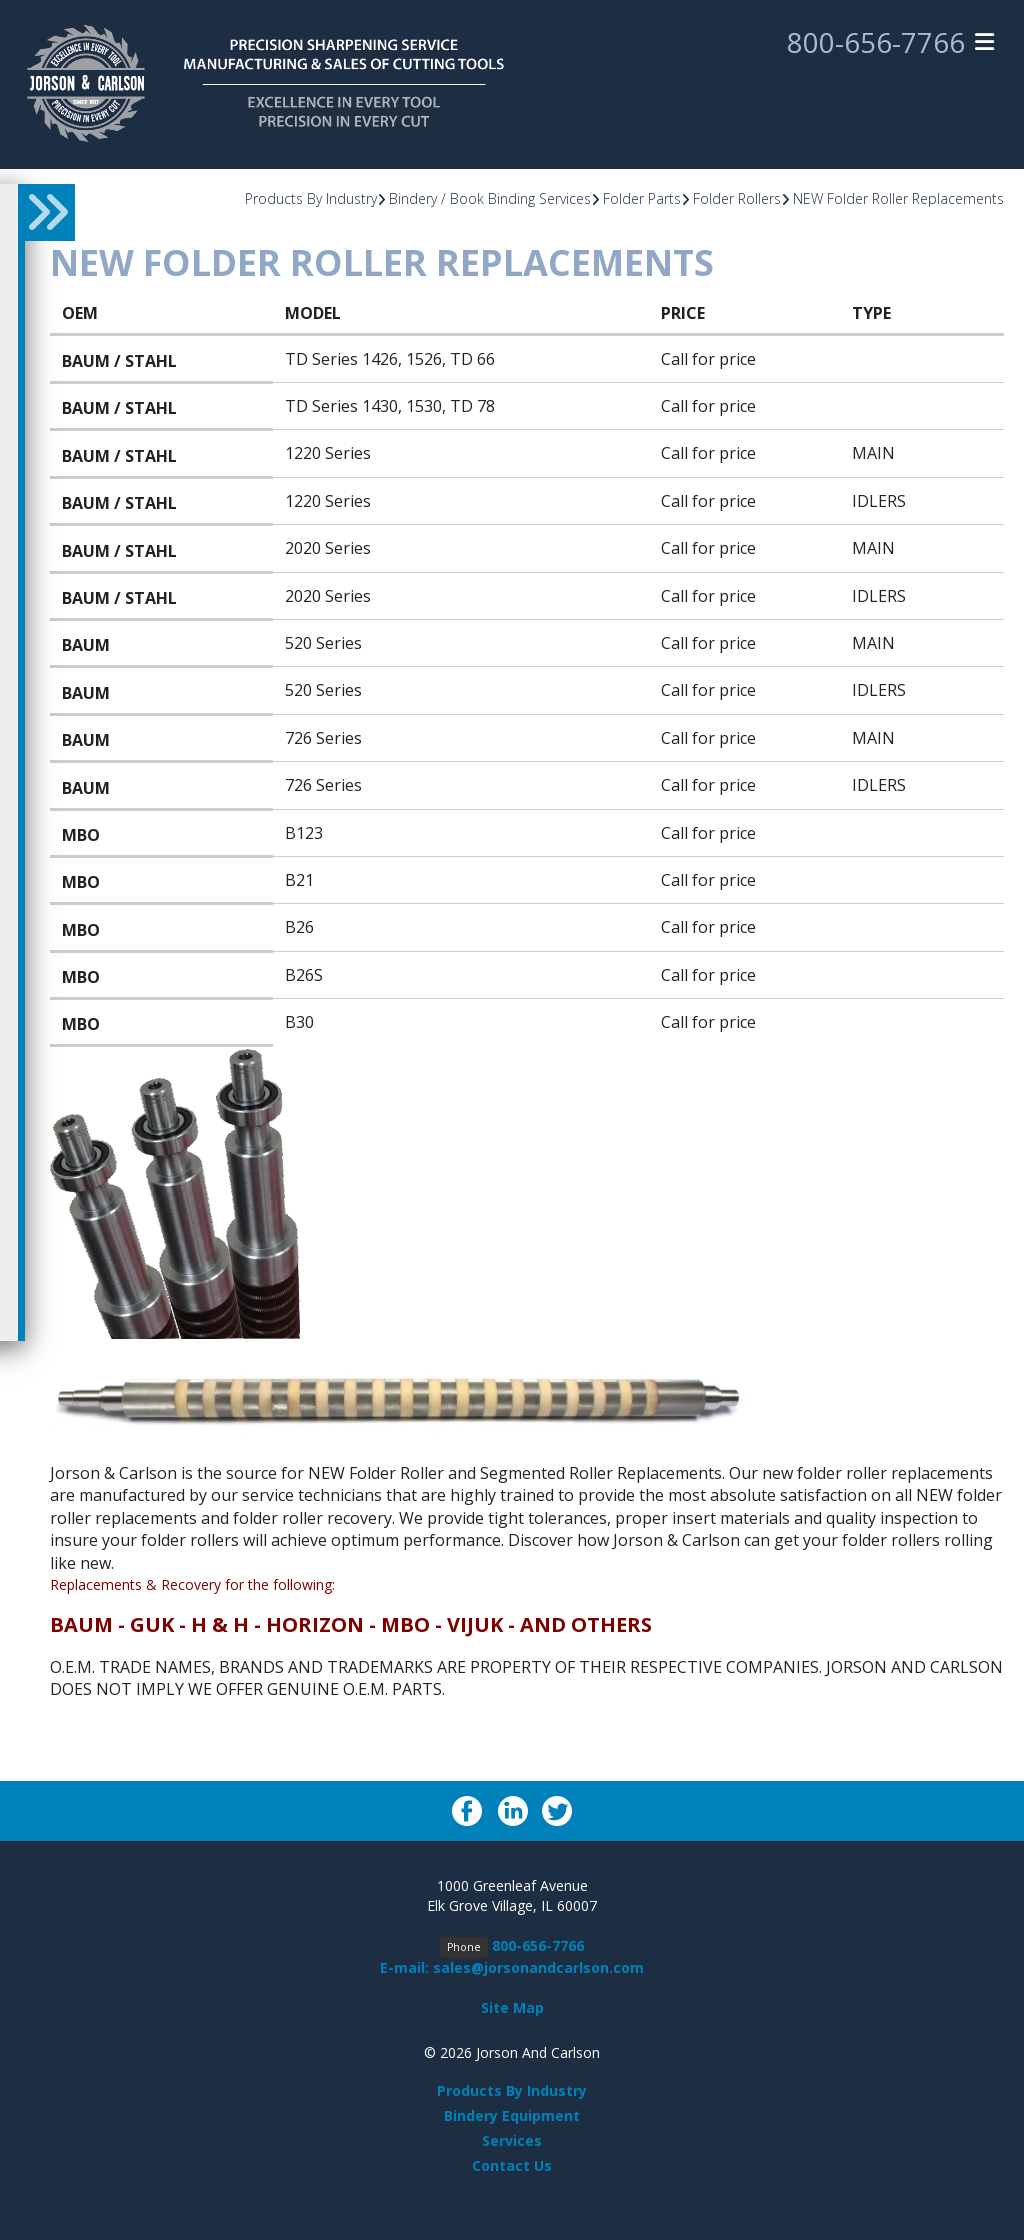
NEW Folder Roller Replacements (898, 198)
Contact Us (512, 2165)
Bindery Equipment (512, 2115)
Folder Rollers (737, 198)
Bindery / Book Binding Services (490, 198)
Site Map (512, 2007)
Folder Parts (642, 198)
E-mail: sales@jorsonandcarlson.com (512, 1967)
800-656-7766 (876, 43)
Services (512, 2140)
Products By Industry (311, 198)
